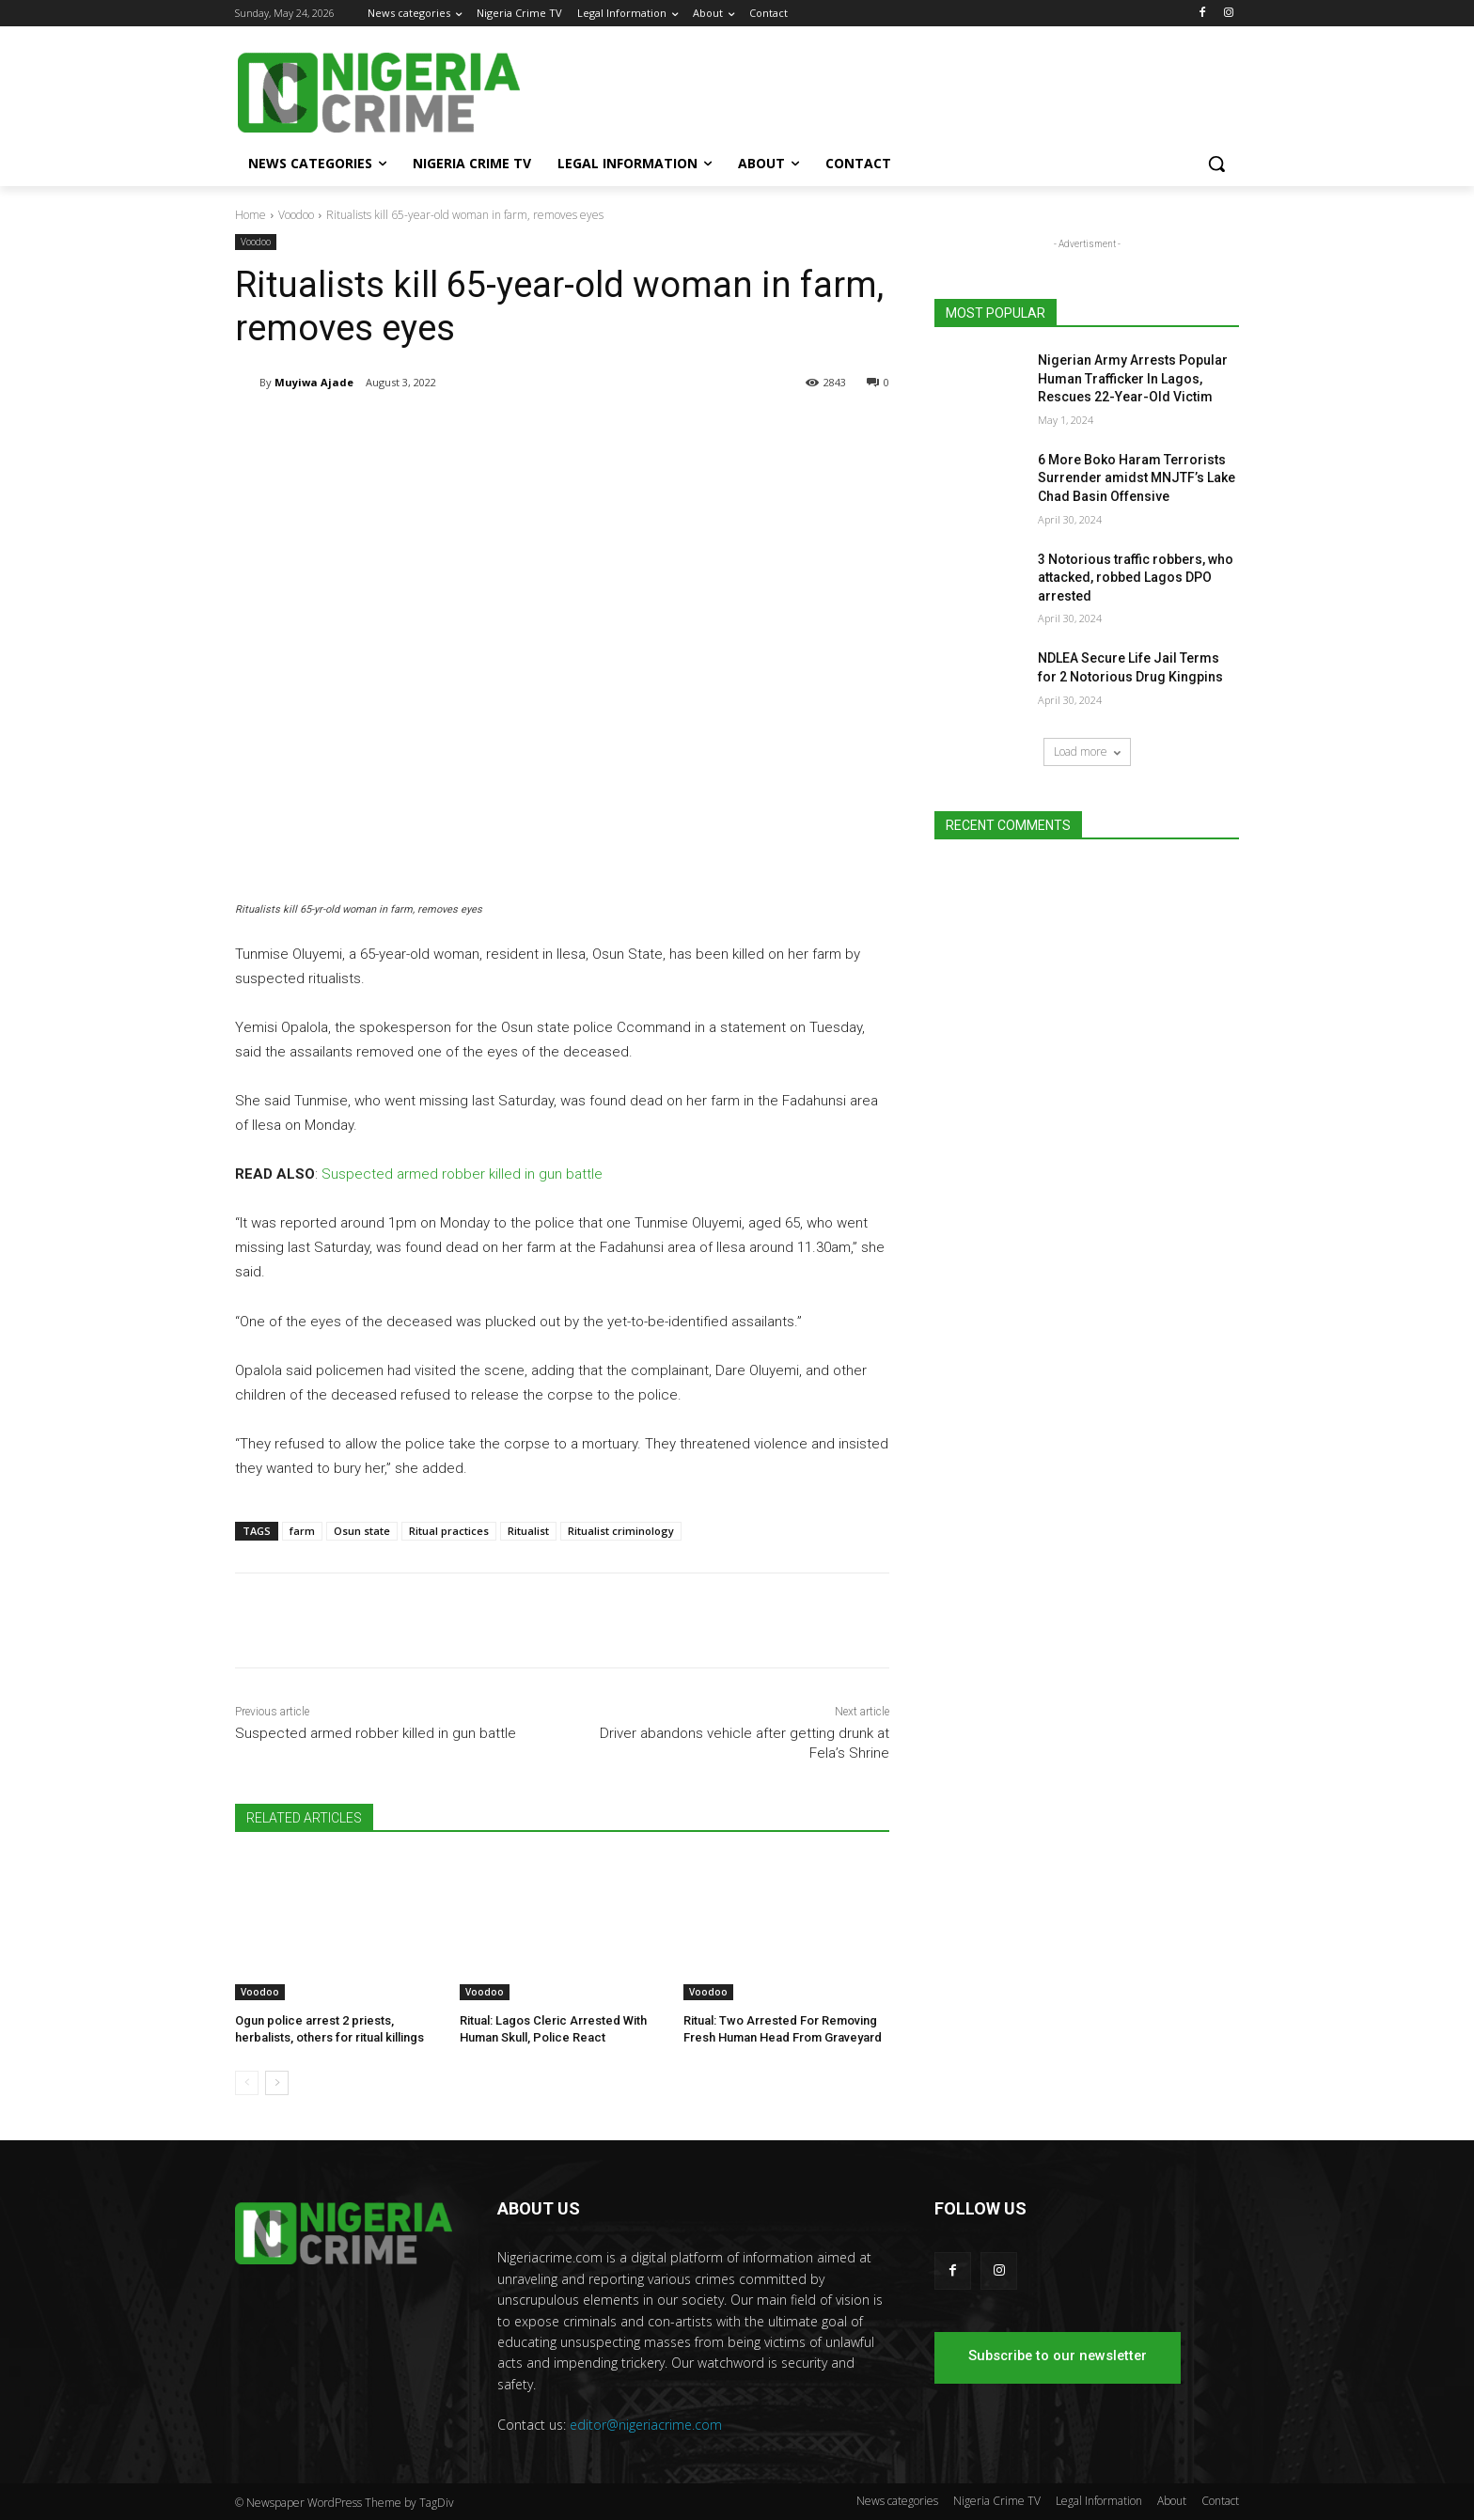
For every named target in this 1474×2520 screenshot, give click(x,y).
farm (302, 1531)
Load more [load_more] (1087, 751)
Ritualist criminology (621, 1531)
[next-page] (277, 2083)
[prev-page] (247, 2083)
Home (250, 215)
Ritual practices (449, 1531)
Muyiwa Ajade (313, 382)
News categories (897, 2501)
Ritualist (528, 1531)
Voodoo (296, 215)
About (1171, 2501)
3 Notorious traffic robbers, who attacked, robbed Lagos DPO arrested (1135, 577)
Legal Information (1099, 2501)
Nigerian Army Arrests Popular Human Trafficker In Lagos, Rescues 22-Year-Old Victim (1133, 378)
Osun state (362, 1531)
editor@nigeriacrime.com (646, 2425)
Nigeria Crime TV (997, 2501)
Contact (1220, 2501)
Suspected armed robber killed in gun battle (462, 1174)
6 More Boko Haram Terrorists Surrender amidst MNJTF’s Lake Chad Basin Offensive (1136, 478)
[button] (1216, 163)
